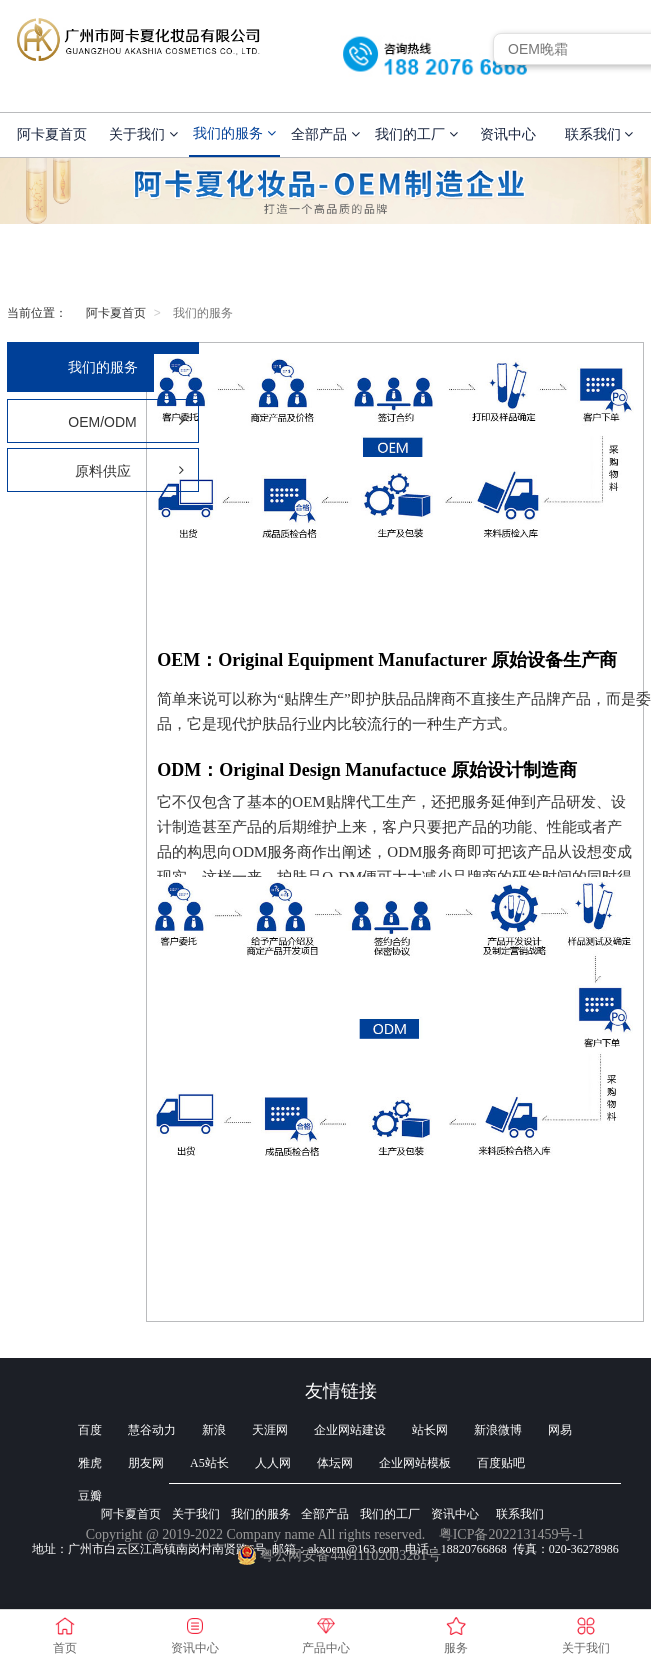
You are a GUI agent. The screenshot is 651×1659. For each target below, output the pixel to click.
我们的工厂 (416, 134)
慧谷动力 (152, 1430)
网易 (560, 1430)
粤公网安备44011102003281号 (339, 1555)
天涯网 (270, 1430)
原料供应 (129, 471)
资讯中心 (508, 134)
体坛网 (335, 1463)
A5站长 (209, 1463)
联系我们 (599, 134)
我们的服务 (234, 133)
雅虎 (90, 1463)
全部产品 (325, 134)
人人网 (273, 1463)
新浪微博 (498, 1430)
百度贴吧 (501, 1463)
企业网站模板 (415, 1463)
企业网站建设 (350, 1430)
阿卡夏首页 (52, 134)
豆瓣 (90, 1496)
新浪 (214, 1430)
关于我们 (143, 134)
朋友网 (146, 1463)
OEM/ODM (125, 422)
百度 (90, 1430)
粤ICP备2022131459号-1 (511, 1534)
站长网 (430, 1430)
